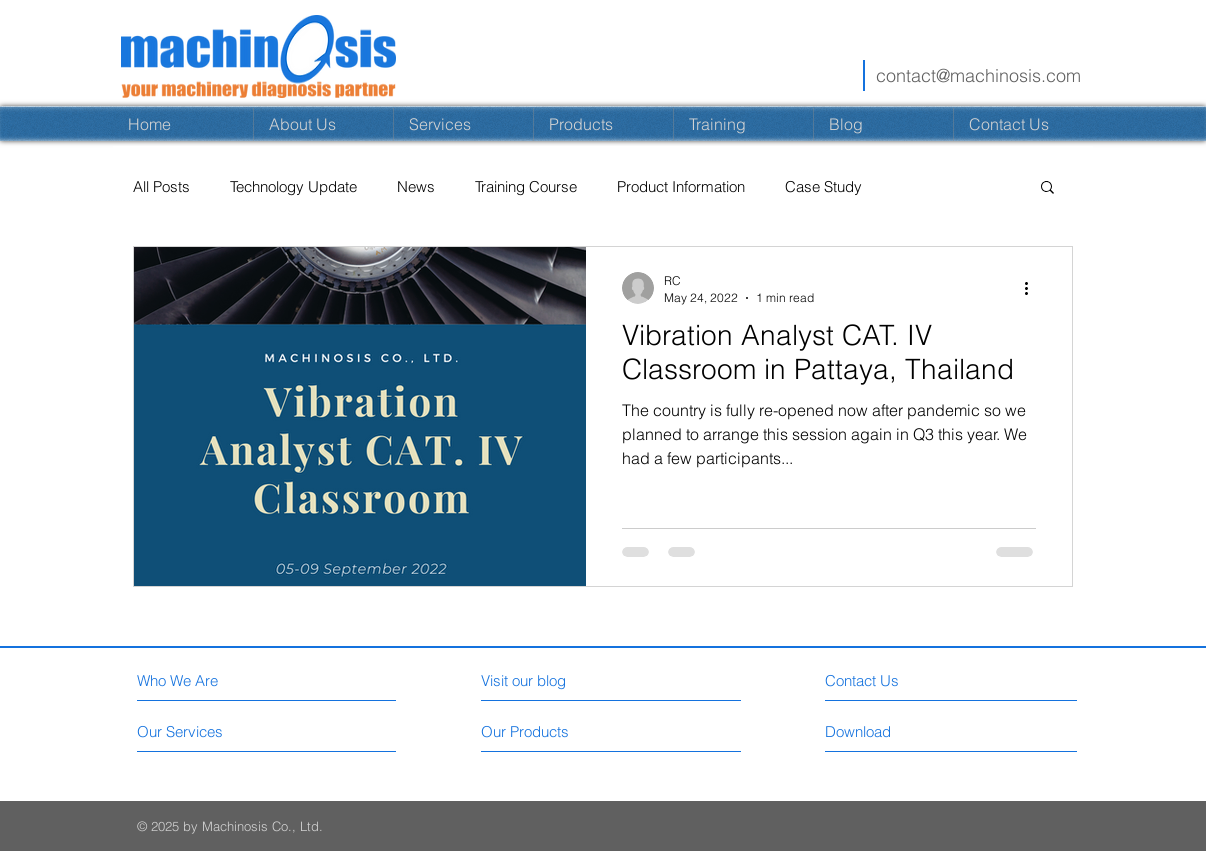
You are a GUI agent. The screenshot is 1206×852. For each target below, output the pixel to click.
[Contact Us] (947, 680)
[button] (1047, 188)
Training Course (526, 186)
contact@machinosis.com (978, 75)
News (416, 186)
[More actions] (1033, 288)
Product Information (681, 186)
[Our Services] (212, 731)
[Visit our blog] (568, 680)
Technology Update (293, 186)
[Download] (947, 731)
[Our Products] (556, 731)
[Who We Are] (223, 680)
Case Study (823, 186)
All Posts (161, 186)
